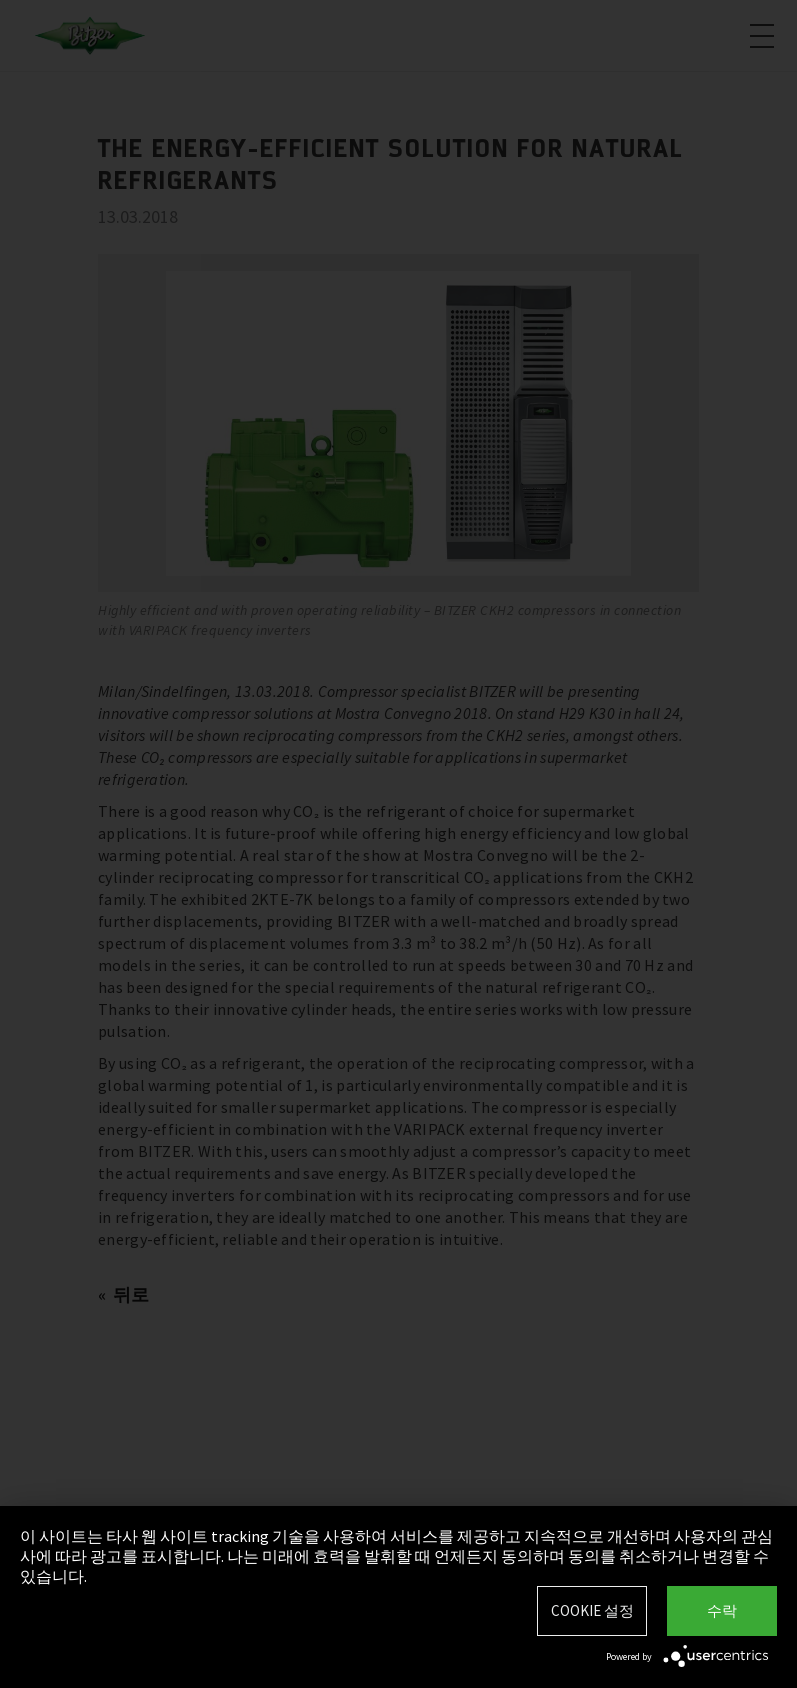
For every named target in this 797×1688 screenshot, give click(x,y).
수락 (722, 1610)
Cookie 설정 (592, 1610)
